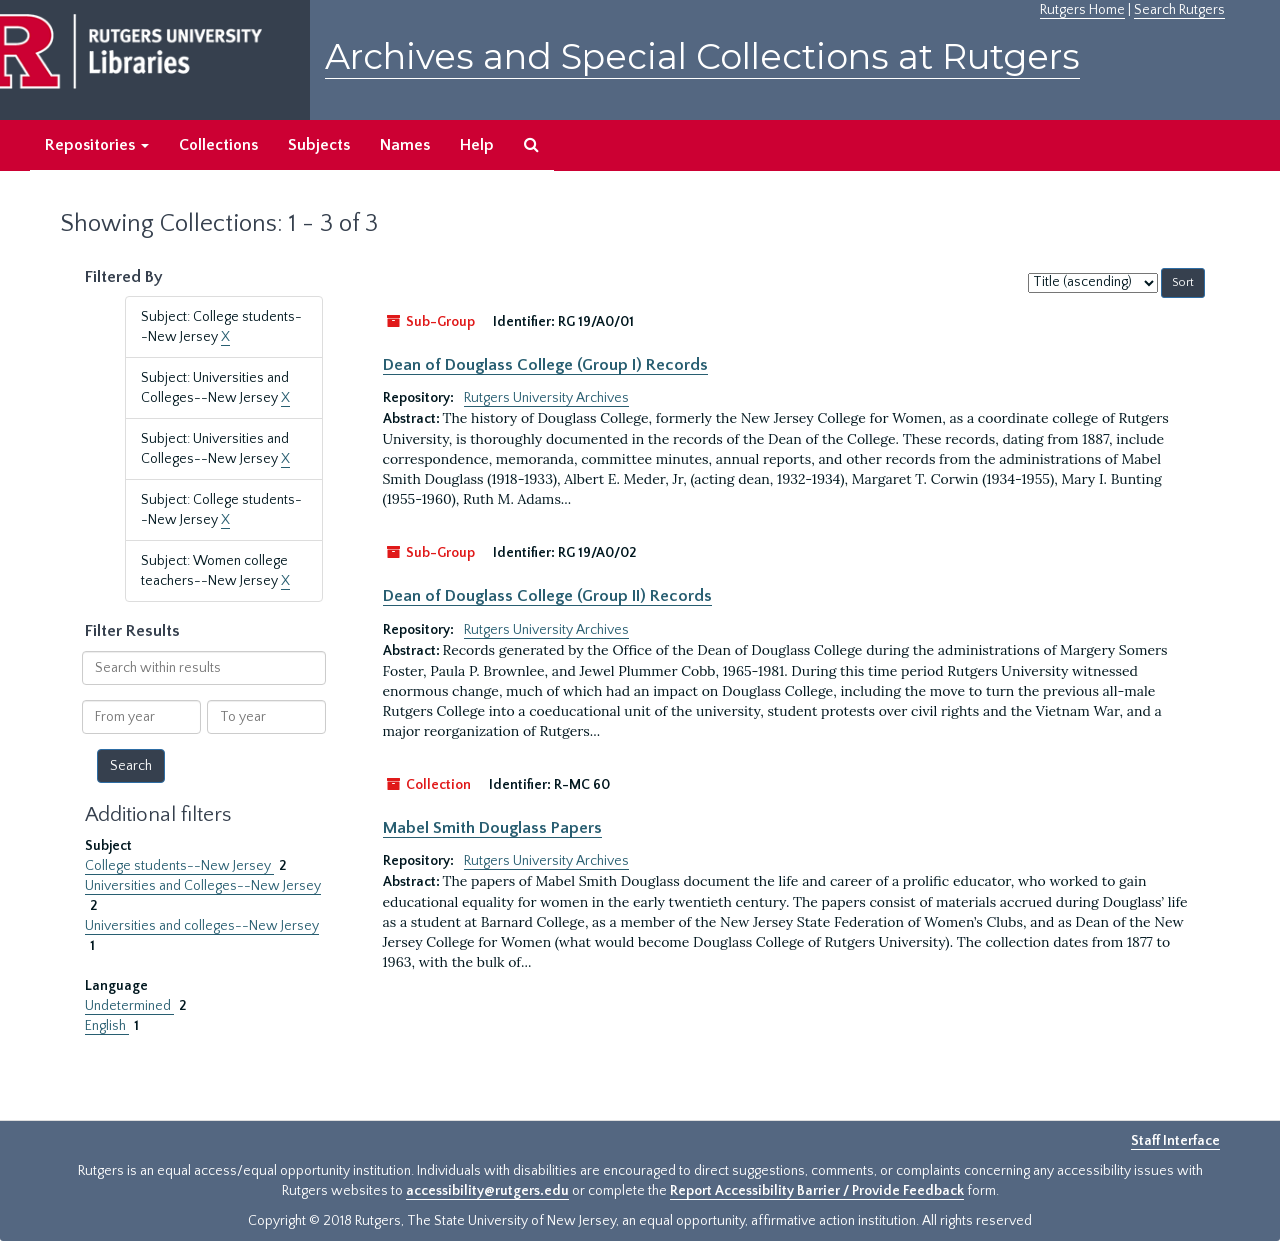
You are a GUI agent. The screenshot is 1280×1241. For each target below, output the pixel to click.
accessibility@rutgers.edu (487, 1191)
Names (405, 145)
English (107, 1026)
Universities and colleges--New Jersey (202, 926)
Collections (218, 145)
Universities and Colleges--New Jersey (203, 886)
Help (477, 145)
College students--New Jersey (179, 866)
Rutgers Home (1082, 10)
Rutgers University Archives (546, 398)
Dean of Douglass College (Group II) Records (547, 596)
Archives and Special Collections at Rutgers (702, 56)
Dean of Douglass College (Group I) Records (545, 365)
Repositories (97, 145)
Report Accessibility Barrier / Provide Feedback (817, 1191)
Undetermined (129, 1006)
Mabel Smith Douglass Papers (492, 828)
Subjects (319, 145)
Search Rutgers (1179, 10)
